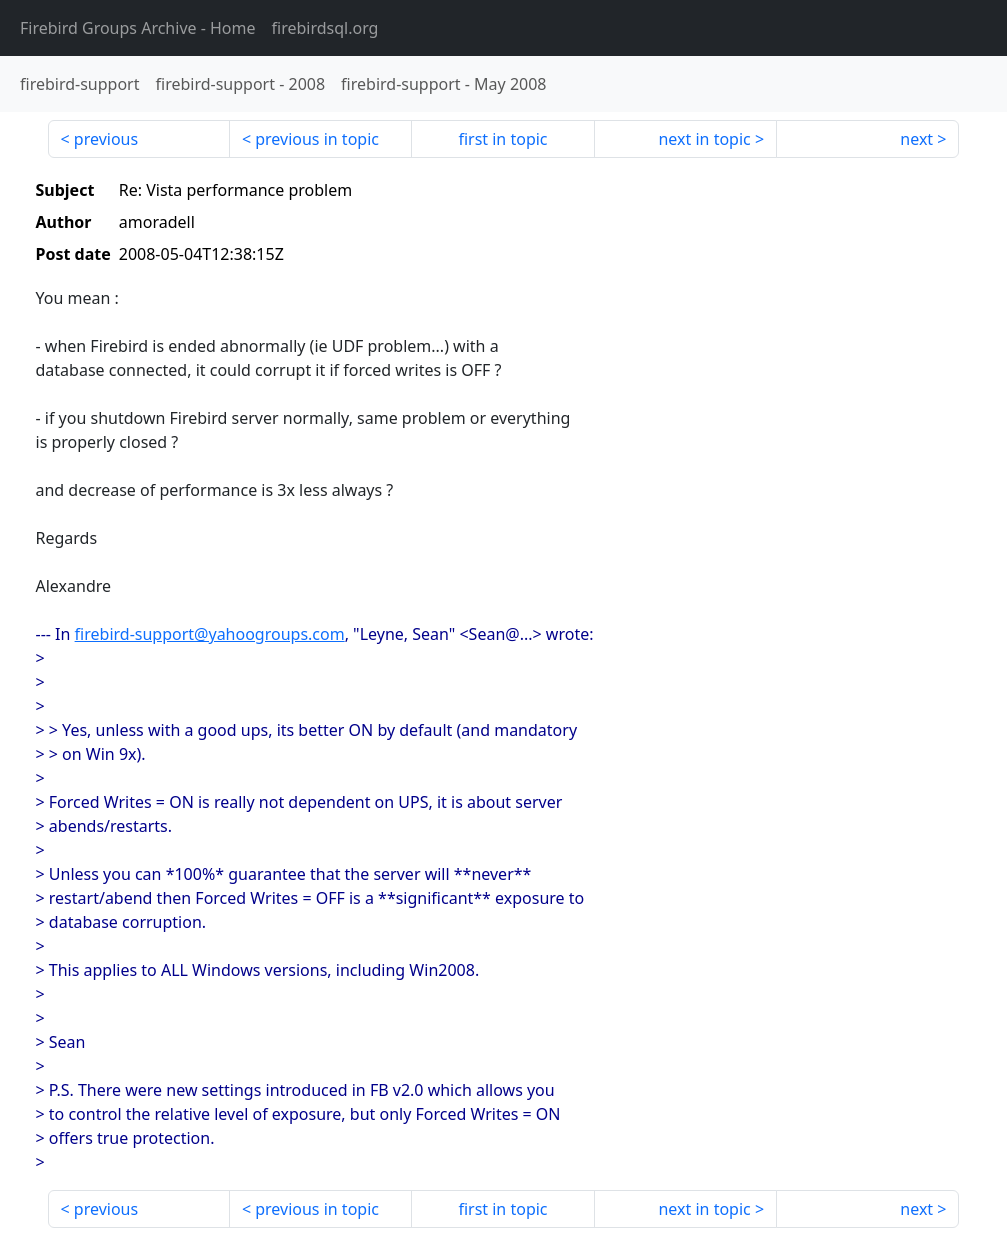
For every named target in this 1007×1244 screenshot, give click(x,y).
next (916, 139)
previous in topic (317, 139)
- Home (138, 28)
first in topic (502, 139)
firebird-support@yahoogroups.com (210, 634)
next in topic (704, 139)
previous (106, 139)
